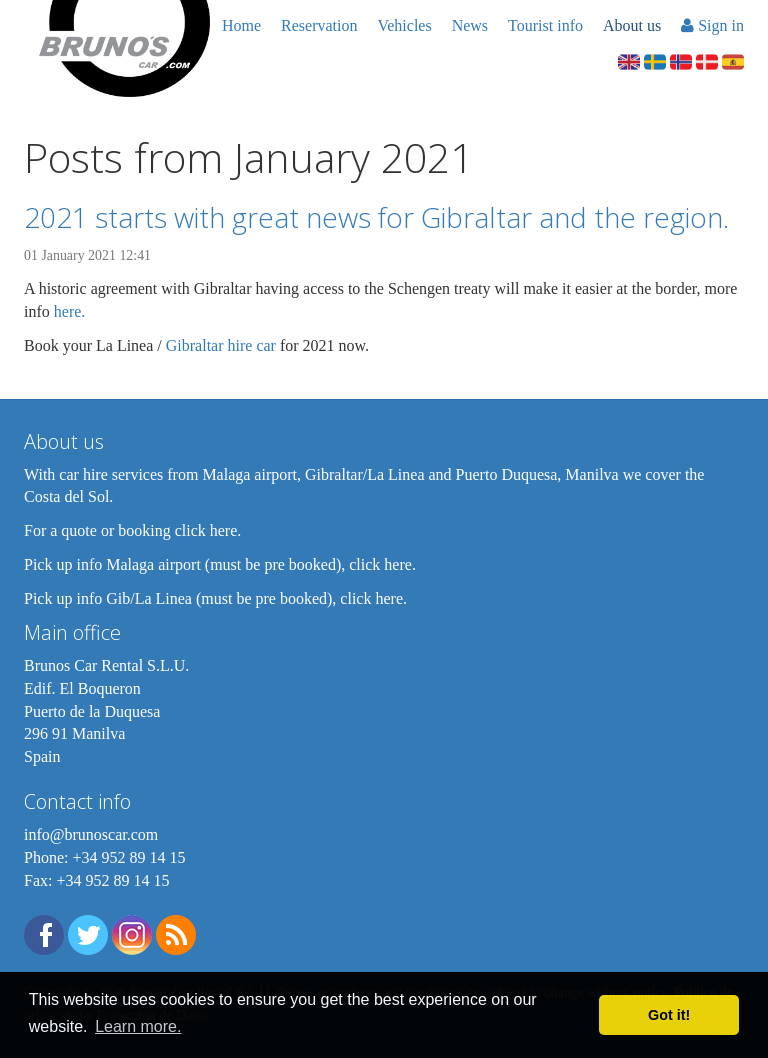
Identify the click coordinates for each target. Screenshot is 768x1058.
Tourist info (545, 25)
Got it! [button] (669, 1015)
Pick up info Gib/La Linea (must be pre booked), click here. (215, 598)
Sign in (712, 25)
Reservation (319, 25)
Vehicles (404, 25)
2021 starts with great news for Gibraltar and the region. (376, 217)
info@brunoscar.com (91, 834)
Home (241, 25)
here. (70, 311)
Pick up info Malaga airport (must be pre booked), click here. (220, 564)
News (470, 25)
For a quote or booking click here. (132, 530)
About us (632, 25)
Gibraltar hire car (221, 345)
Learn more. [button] (138, 1026)
